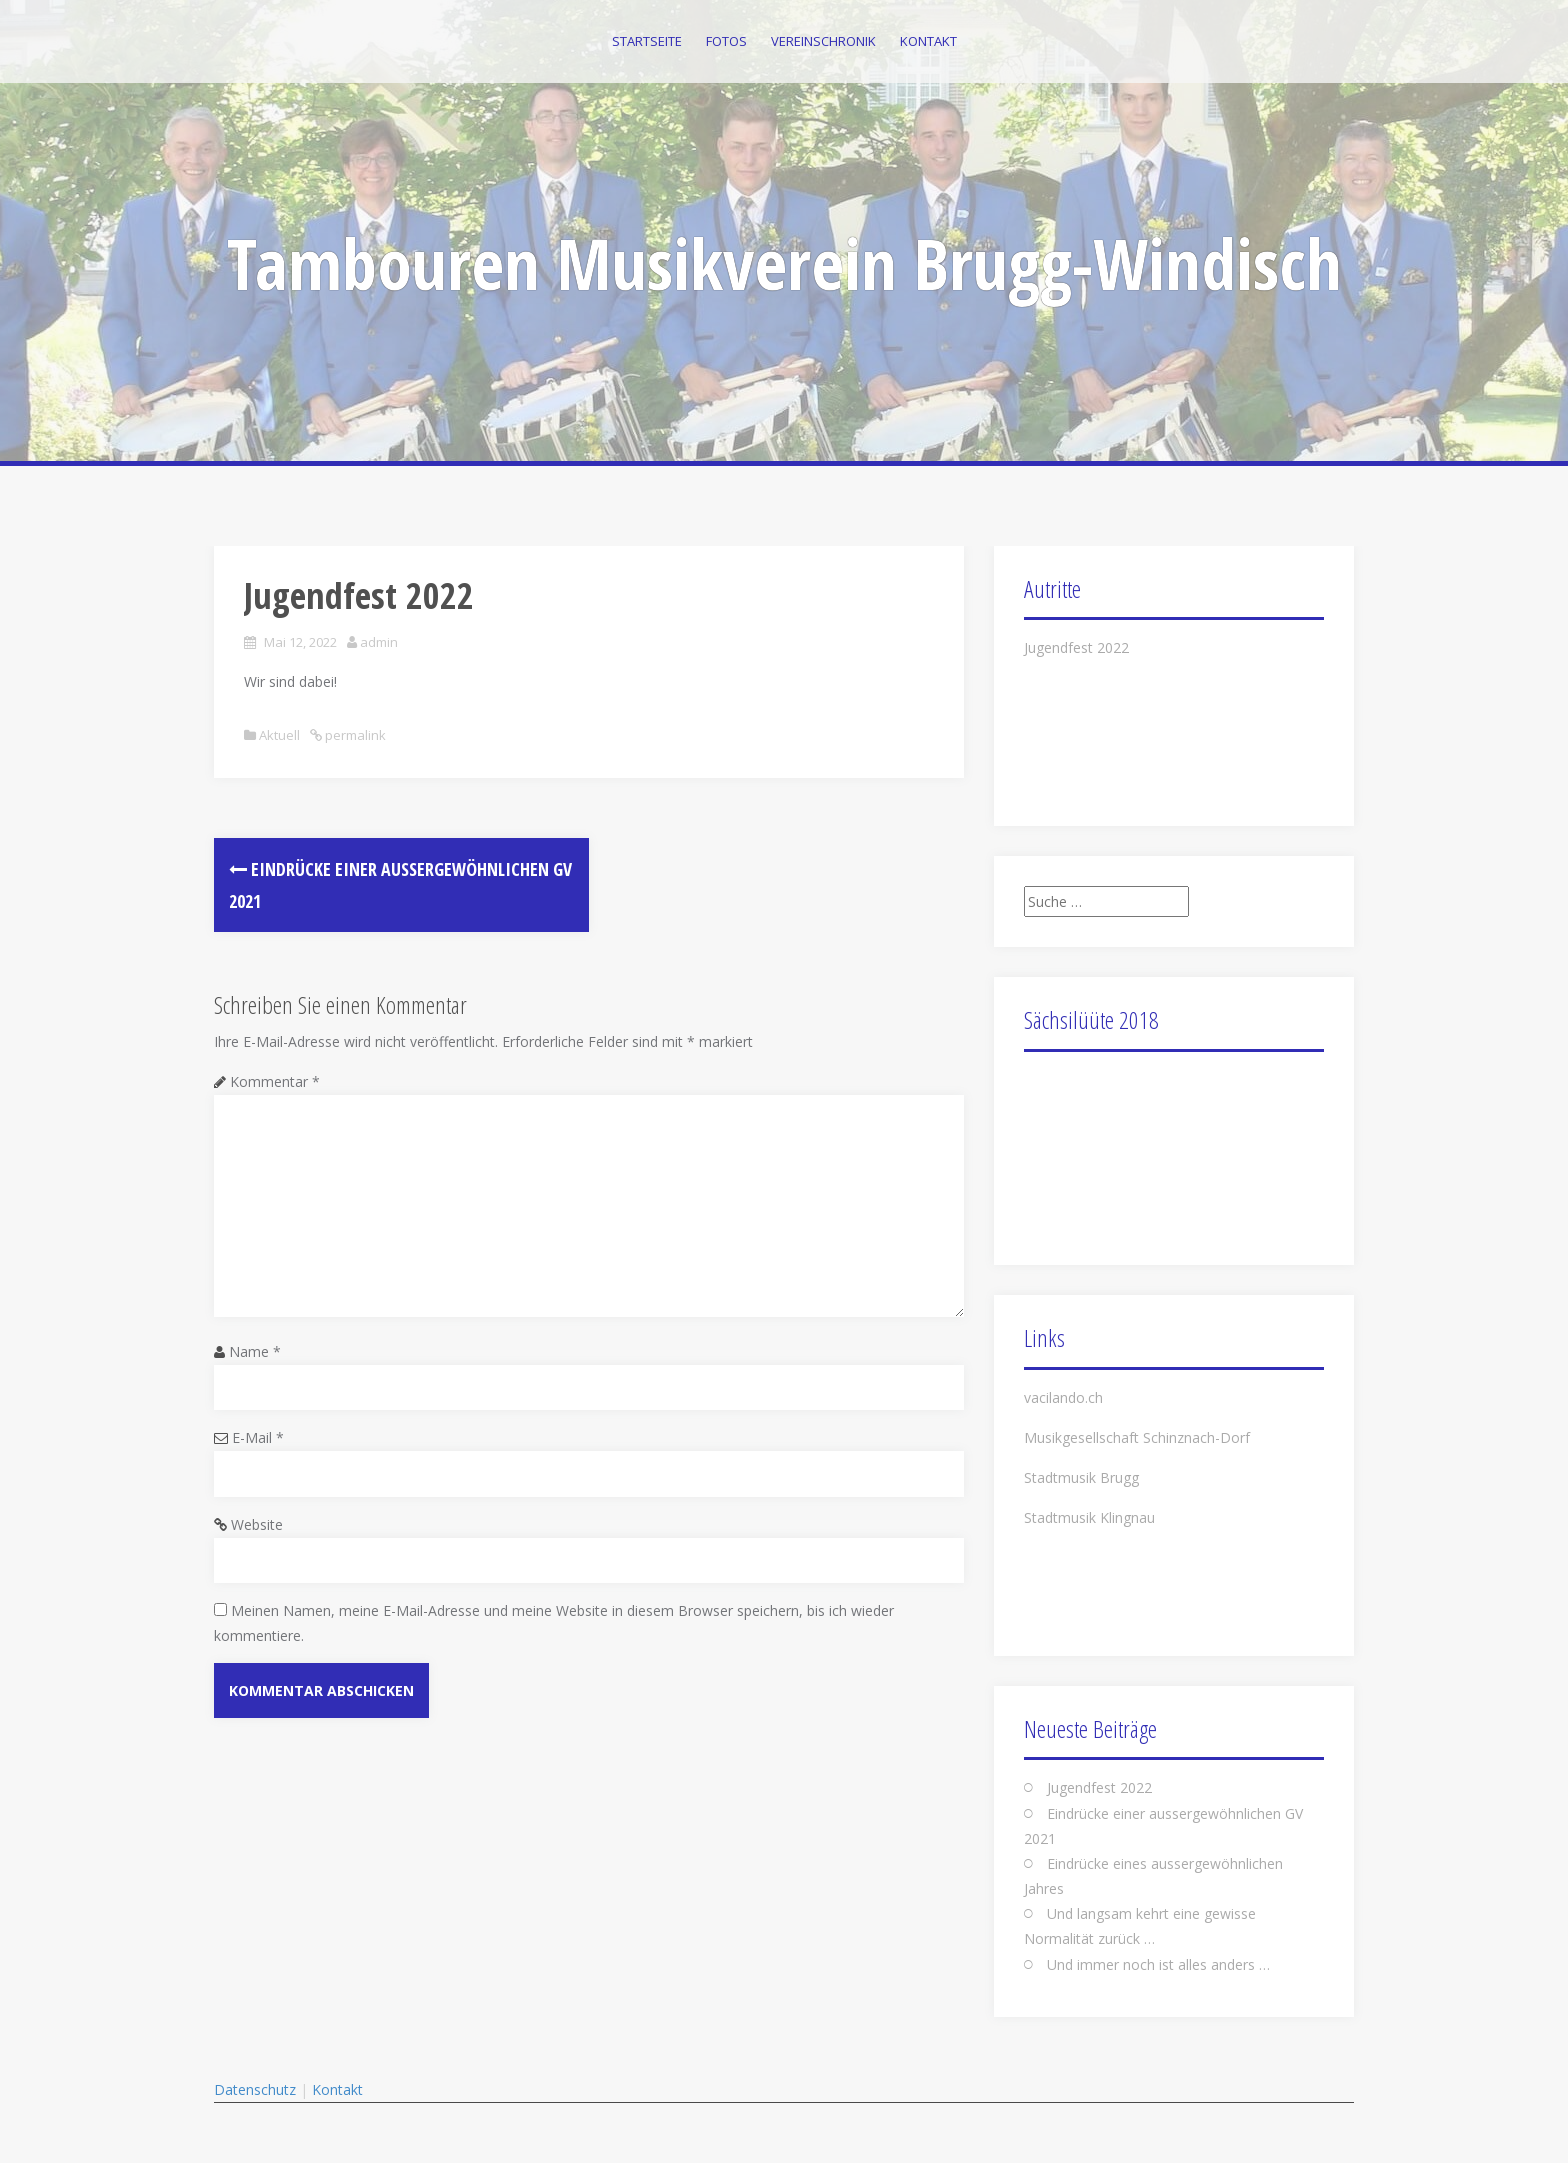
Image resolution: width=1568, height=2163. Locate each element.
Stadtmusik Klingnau (1089, 1517)
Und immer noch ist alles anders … (1158, 1964)
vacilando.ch (1063, 1397)
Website (257, 1524)
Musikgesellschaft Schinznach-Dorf (1137, 1437)
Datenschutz (255, 2089)
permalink (354, 735)
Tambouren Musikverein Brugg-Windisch (784, 263)
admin (379, 642)
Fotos (726, 41)
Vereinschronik (823, 41)
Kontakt (928, 41)
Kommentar (275, 1081)
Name (255, 1351)
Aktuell (279, 735)
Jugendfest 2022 (1076, 647)
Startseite (647, 41)
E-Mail (258, 1437)
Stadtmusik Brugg (1081, 1477)
